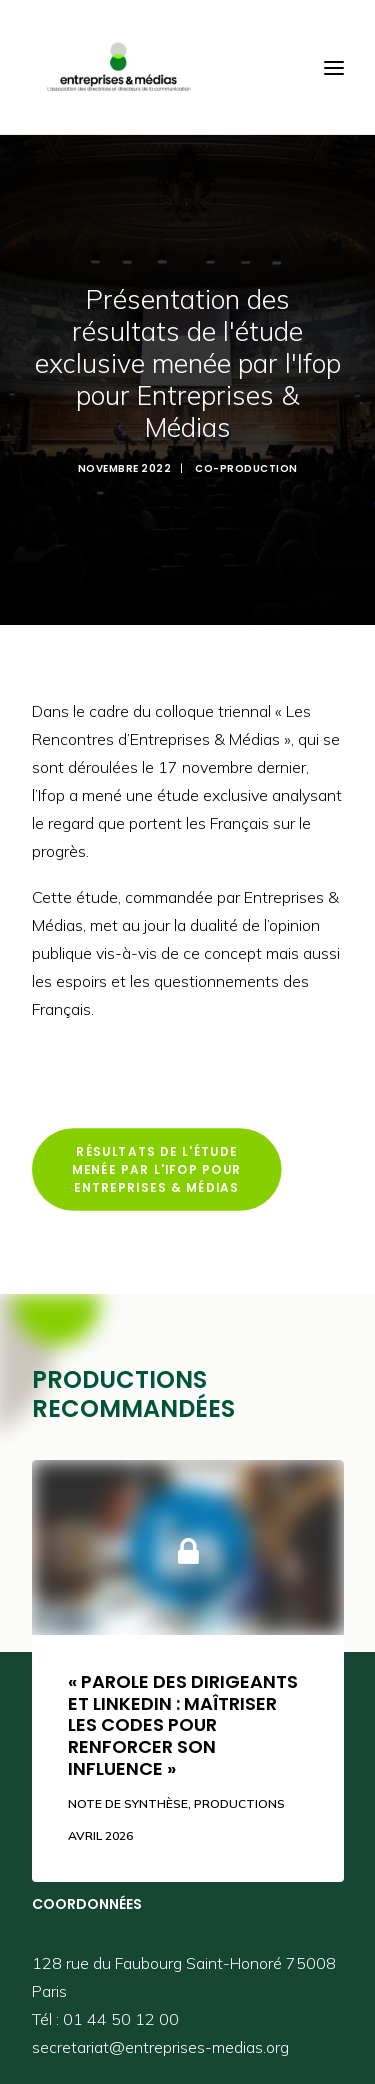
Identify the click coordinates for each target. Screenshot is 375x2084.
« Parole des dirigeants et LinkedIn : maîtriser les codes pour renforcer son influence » (183, 1713)
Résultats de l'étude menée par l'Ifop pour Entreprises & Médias (159, 1159)
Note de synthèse (128, 1792)
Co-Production (246, 462)
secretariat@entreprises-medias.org (160, 2036)
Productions (239, 1792)
